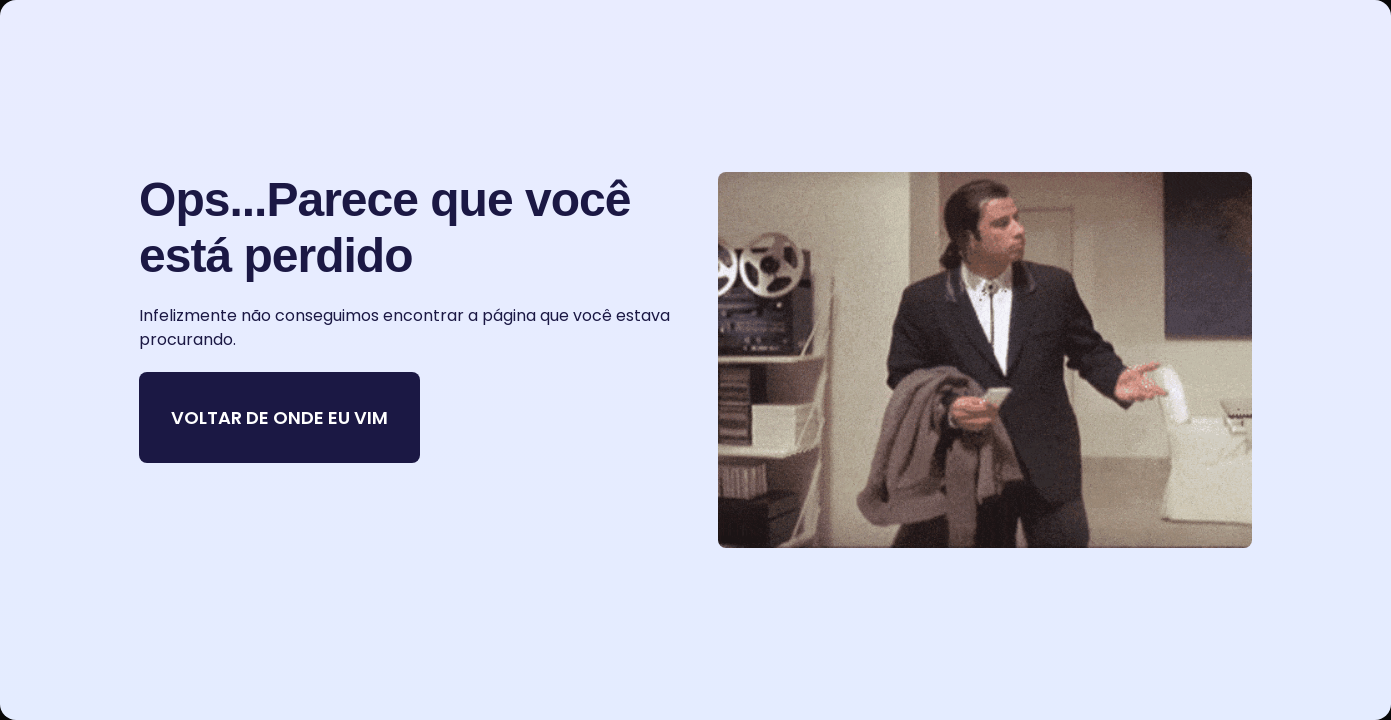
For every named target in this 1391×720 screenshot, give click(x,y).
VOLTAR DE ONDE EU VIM (279, 417)
